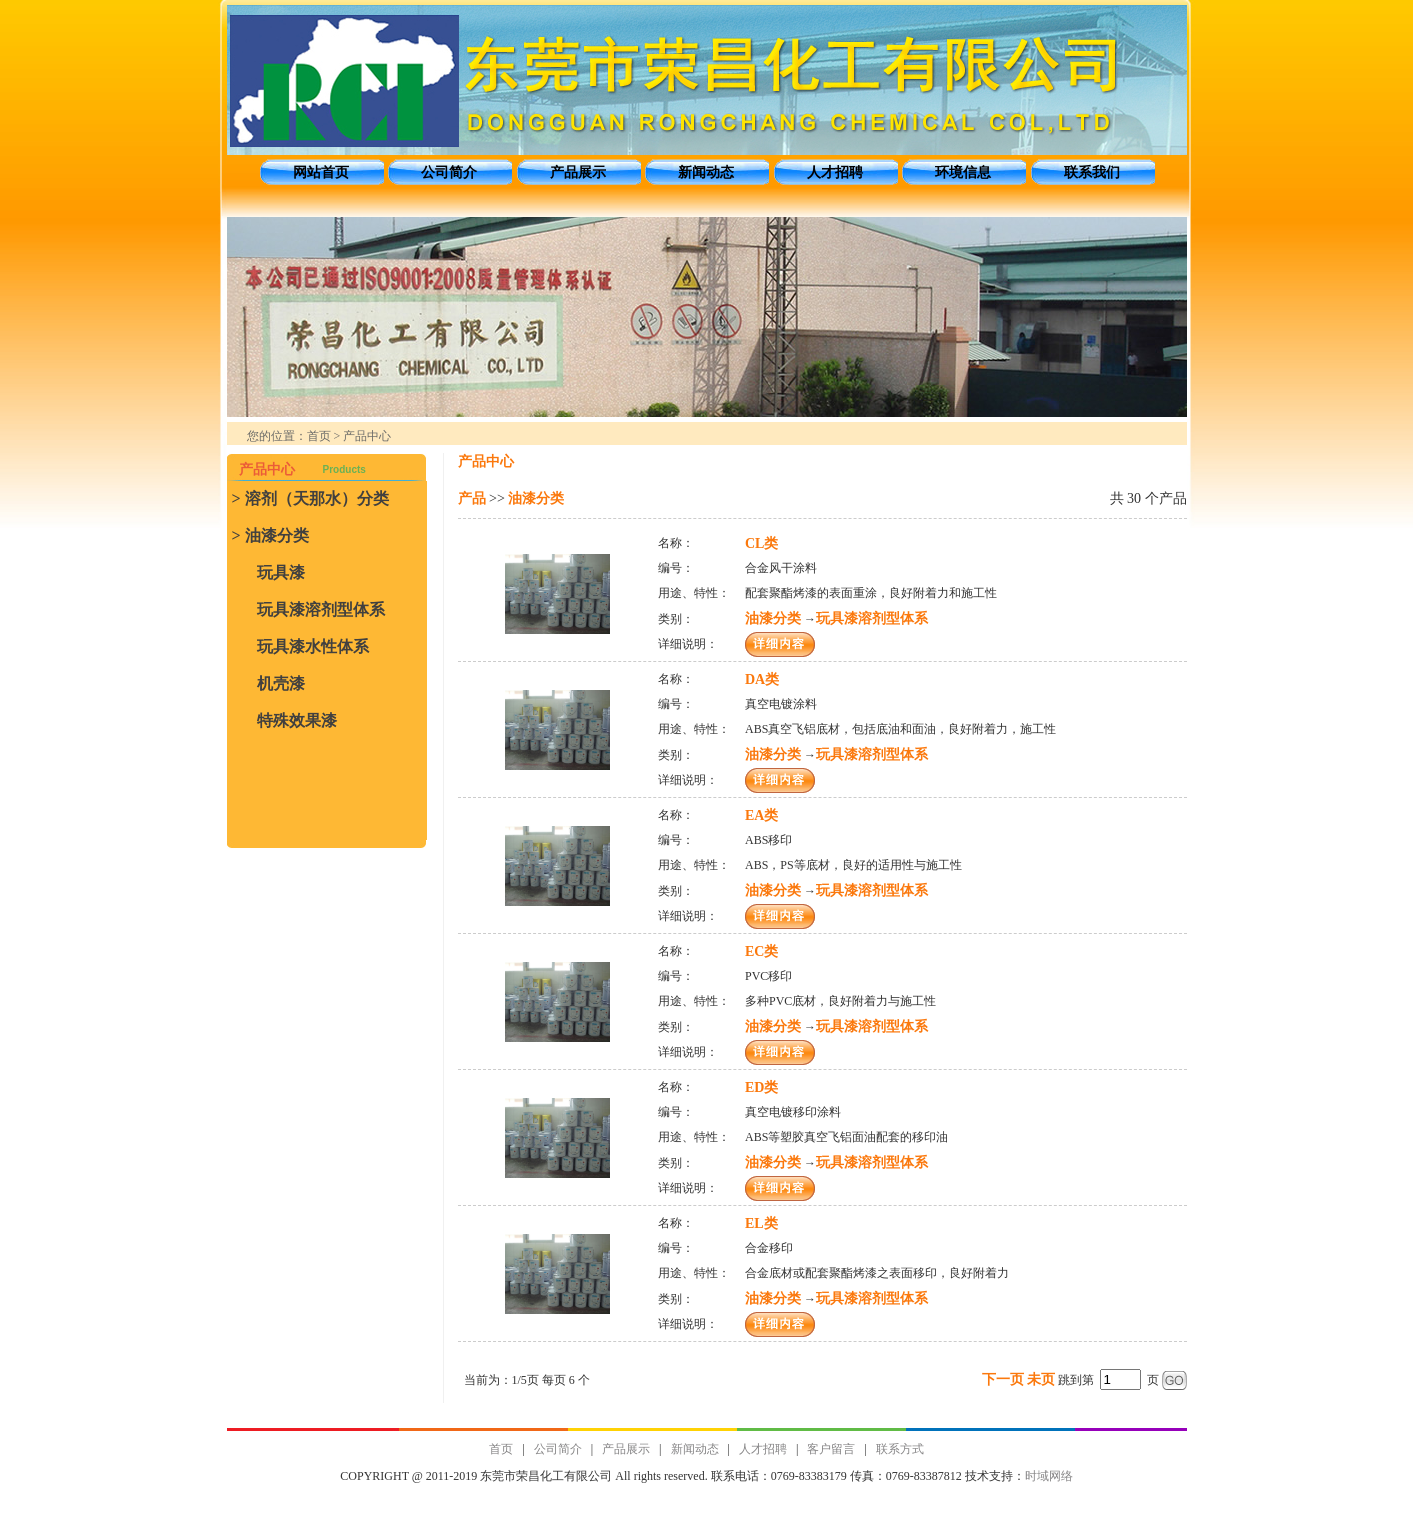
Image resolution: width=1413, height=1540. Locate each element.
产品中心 (367, 436)
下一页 (1003, 1379)
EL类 (761, 1223)
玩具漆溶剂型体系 (321, 609)
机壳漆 (281, 683)
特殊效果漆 (297, 720)
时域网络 (1049, 1476)
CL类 (761, 543)
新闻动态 (706, 172)
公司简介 (449, 172)
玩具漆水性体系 (313, 646)
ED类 (761, 1087)
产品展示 (578, 172)
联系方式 (900, 1449)
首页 (319, 436)
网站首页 (321, 172)
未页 (1041, 1379)
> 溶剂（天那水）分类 (310, 498)
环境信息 (963, 172)
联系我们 (1092, 172)
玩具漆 (281, 572)
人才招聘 (835, 172)
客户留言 (831, 1449)
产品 (472, 498)
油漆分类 (536, 498)
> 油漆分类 (270, 535)
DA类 (762, 679)
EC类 (761, 951)
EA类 (761, 815)
